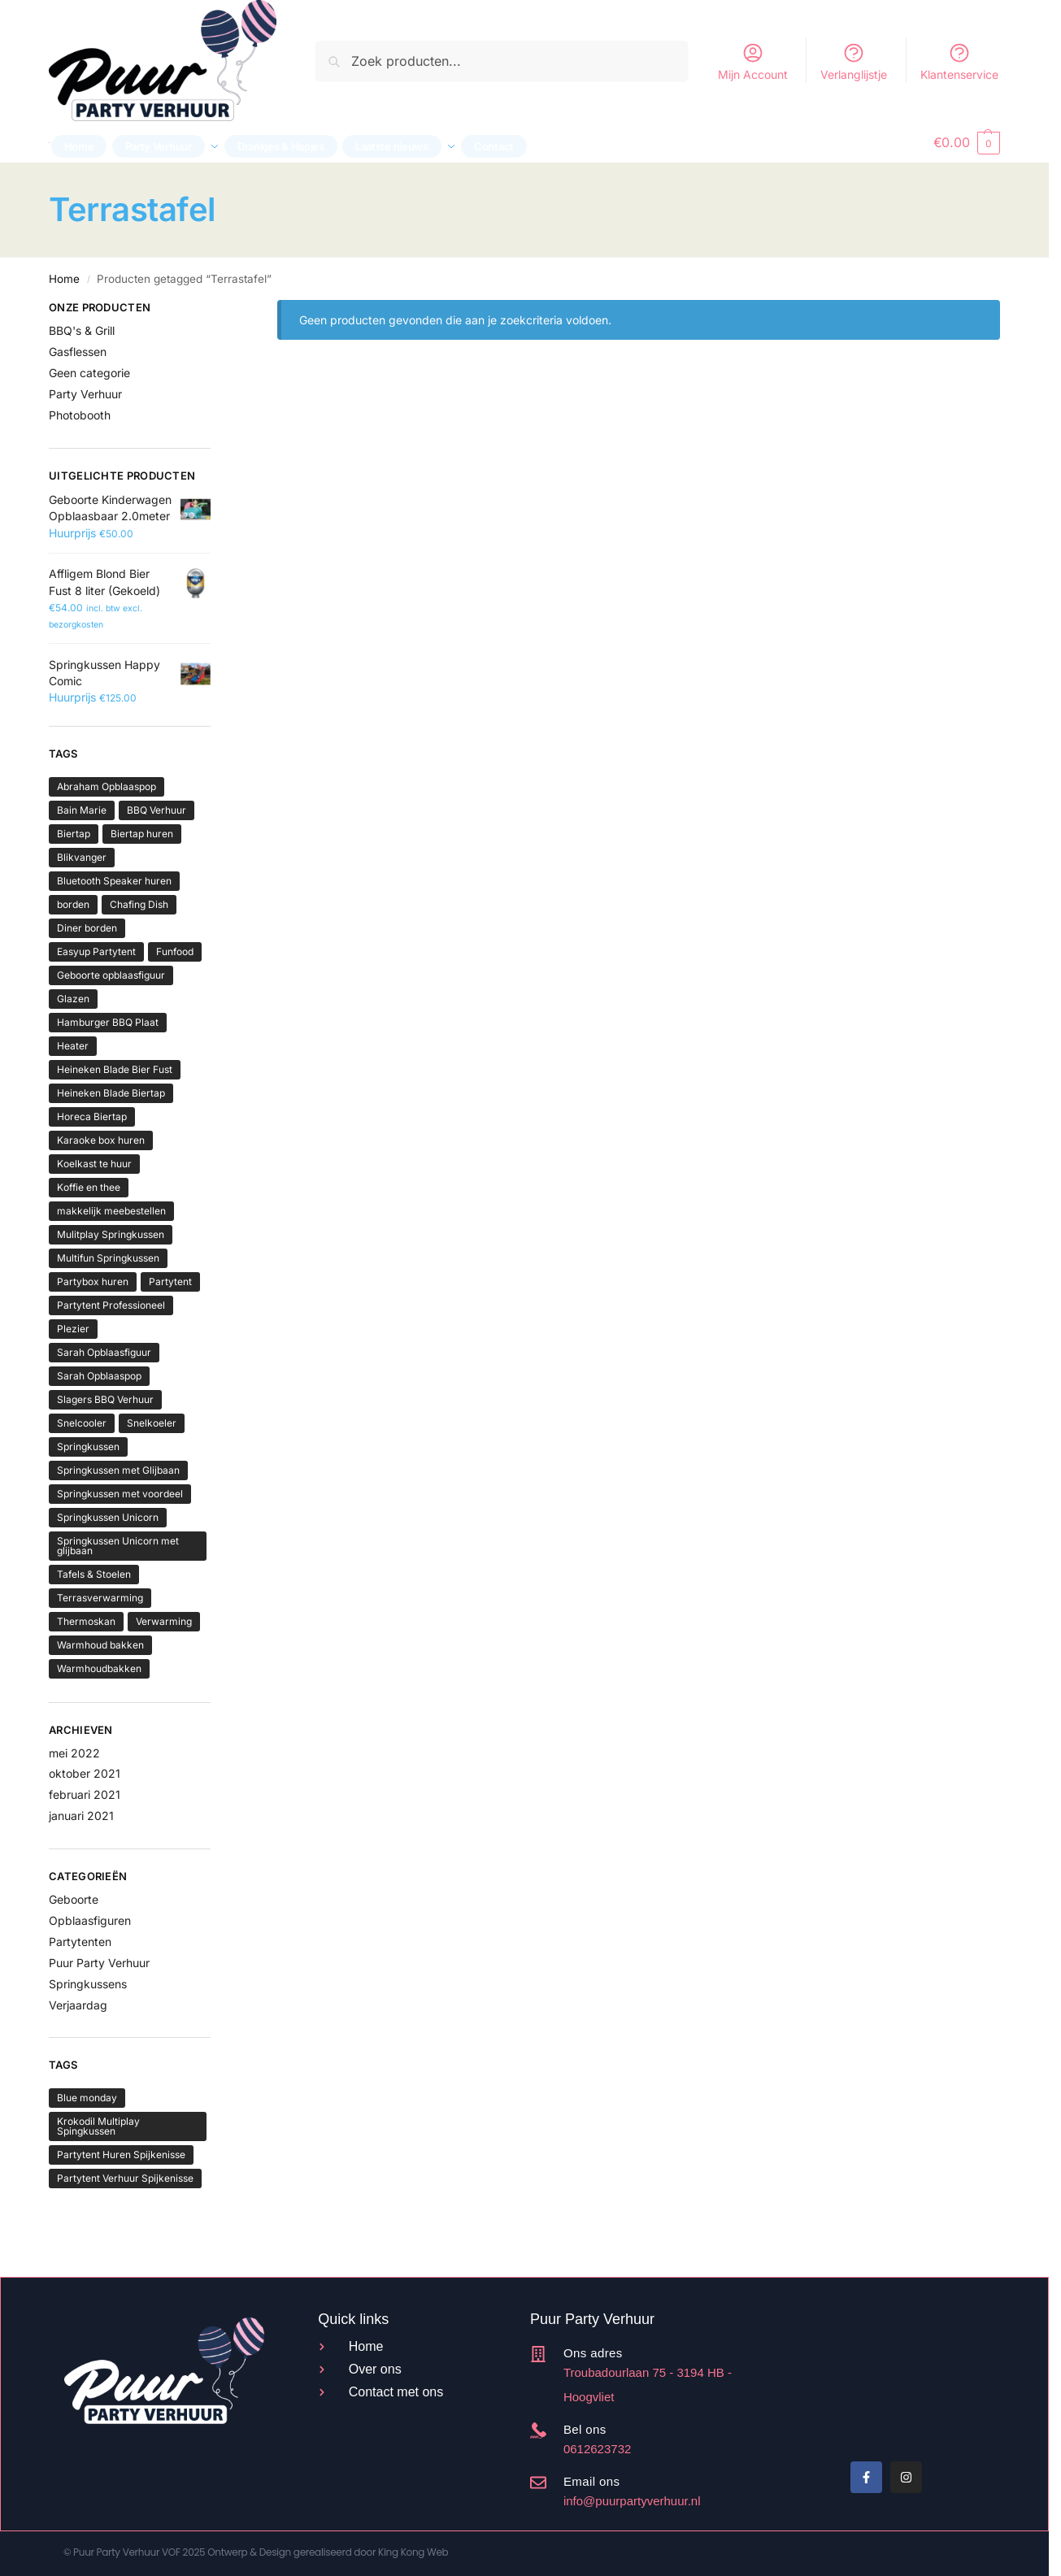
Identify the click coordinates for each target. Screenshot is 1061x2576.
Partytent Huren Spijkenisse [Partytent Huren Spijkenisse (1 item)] (121, 2154)
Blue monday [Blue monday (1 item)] (87, 2098)
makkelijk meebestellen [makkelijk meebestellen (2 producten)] (111, 1211)
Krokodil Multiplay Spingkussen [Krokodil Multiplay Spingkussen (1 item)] (98, 2126)
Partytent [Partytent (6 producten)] (170, 1281)
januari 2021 (81, 1815)
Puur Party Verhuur (99, 1963)
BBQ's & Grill (82, 330)
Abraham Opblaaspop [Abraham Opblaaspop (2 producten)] (106, 786)
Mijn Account (753, 61)
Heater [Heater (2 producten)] (73, 1046)
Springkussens (88, 1984)
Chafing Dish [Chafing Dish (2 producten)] (139, 904)
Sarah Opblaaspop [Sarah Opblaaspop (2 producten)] (99, 1376)
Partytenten (80, 1941)
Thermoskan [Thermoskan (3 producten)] (86, 1621)
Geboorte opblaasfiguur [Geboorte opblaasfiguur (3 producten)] (111, 975)
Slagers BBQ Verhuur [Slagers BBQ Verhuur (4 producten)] (105, 1399)
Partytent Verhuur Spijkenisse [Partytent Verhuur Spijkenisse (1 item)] (125, 2178)
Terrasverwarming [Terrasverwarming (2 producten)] (100, 1598)
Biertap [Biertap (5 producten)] (73, 834)
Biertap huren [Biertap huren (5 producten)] (142, 834)
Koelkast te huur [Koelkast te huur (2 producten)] (94, 1164)
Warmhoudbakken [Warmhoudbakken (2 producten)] (99, 1668)
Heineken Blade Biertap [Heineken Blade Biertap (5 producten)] (111, 1093)
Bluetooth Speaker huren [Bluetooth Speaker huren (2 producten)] (114, 881)
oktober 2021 (84, 1773)
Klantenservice (959, 61)
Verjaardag (78, 2005)
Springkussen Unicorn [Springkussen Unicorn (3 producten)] (108, 1517)
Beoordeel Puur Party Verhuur (850, 2381)
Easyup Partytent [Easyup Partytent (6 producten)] (96, 951)
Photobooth (80, 415)
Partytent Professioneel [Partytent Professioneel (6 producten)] (111, 1305)
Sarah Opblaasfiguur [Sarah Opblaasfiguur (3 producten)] (104, 1352)
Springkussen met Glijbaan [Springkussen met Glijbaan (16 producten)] (118, 1470)
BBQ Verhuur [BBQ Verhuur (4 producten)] (156, 810)
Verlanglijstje (853, 61)
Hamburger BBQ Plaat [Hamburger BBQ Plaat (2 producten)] (108, 1022)
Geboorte (73, 1899)
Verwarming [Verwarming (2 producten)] (164, 1621)
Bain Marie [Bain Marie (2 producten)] (82, 810)
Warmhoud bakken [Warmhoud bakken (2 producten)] (100, 1645)
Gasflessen (78, 351)
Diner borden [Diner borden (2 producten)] (87, 928)
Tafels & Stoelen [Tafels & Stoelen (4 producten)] (94, 1574)
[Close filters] (215, 310)
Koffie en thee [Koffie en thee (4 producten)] (88, 1187)
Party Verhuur (85, 394)
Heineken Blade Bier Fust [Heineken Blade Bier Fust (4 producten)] (114, 1069)
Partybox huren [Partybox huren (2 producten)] (92, 1281)
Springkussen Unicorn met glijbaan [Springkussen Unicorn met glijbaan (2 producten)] (118, 1546)
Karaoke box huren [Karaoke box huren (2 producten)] (101, 1140)
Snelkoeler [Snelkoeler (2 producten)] (151, 1423)
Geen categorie (89, 373)
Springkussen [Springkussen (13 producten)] (88, 1446)
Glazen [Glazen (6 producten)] (73, 999)
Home (64, 278)
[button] (966, 142)
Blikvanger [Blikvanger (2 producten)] (82, 857)
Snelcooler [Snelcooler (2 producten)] (82, 1423)
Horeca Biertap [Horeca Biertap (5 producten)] (92, 1116)
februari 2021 (84, 1794)
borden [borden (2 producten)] (73, 904)
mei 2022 (74, 1753)
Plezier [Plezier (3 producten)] (73, 1329)
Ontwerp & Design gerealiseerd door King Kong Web (327, 2552)
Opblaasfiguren (90, 1920)
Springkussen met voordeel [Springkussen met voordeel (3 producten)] (120, 1494)
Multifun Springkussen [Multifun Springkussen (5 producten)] (108, 1258)
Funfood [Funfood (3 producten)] (175, 951)
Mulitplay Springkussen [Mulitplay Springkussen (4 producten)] (110, 1234)
